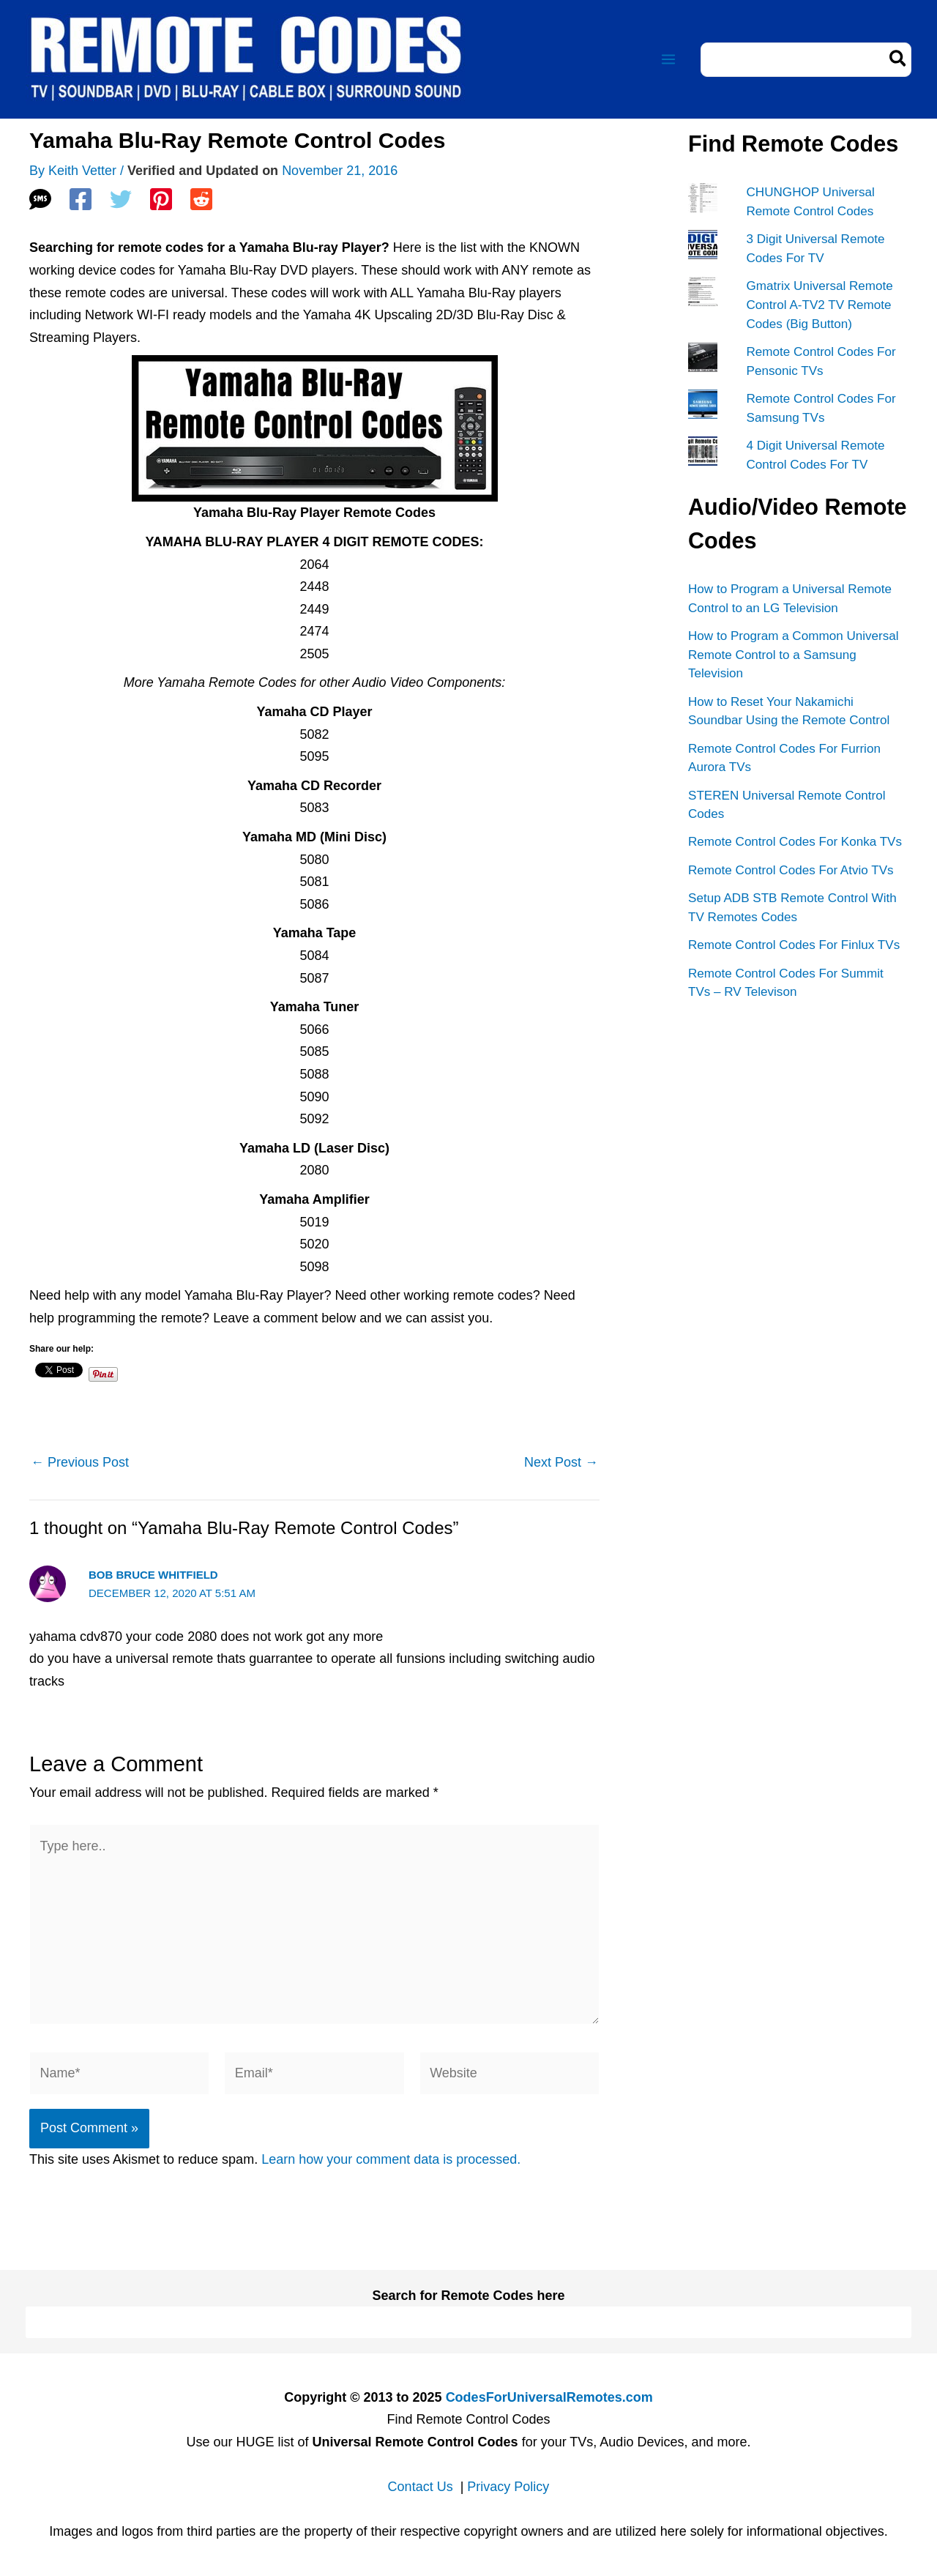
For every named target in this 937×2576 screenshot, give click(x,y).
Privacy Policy (508, 2486)
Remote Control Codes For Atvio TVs (790, 868)
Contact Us (420, 2486)
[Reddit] (201, 199)
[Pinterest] (161, 199)
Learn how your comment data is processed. (390, 2159)
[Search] (898, 59)
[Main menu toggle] (668, 60)
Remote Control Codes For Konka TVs (794, 840)
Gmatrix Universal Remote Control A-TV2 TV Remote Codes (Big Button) (819, 304)
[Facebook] (81, 199)
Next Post (561, 1462)
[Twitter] (121, 199)
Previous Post (80, 1462)
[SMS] (40, 199)
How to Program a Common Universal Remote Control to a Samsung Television (792, 653)
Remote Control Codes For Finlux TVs (793, 943)
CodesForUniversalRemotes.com (549, 2397)
